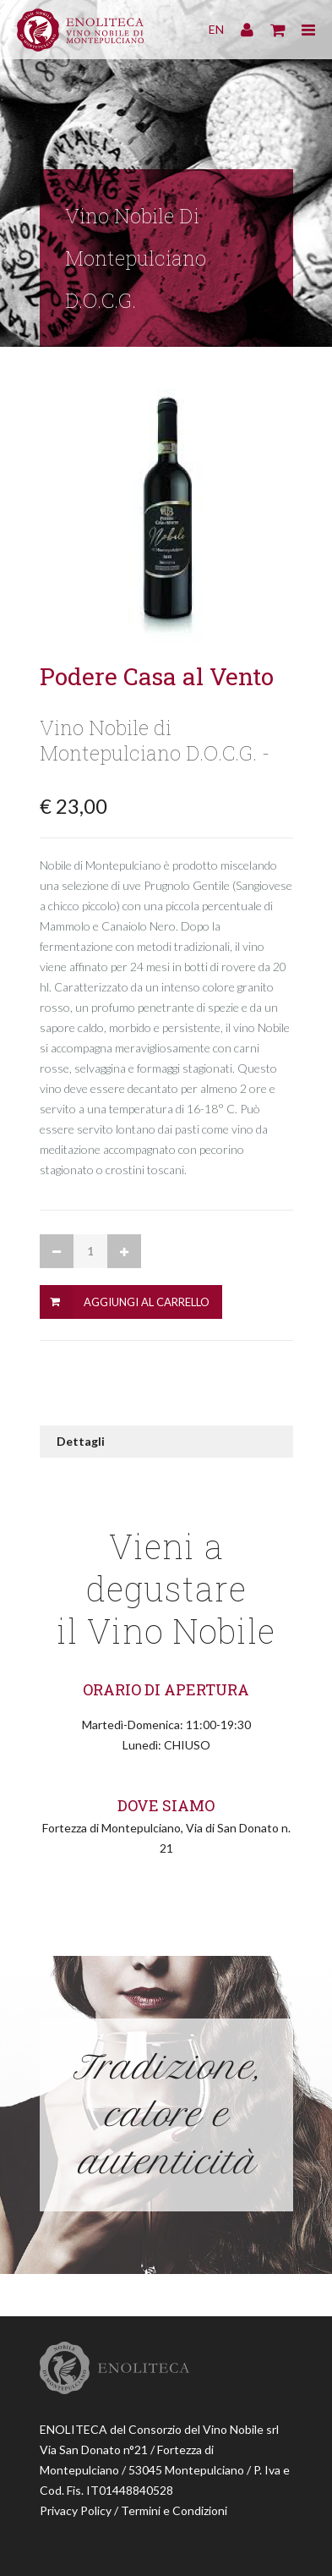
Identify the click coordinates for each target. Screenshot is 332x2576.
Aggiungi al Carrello (147, 1302)
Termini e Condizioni (174, 2510)
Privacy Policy (76, 2510)
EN (216, 29)
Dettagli (81, 1441)
